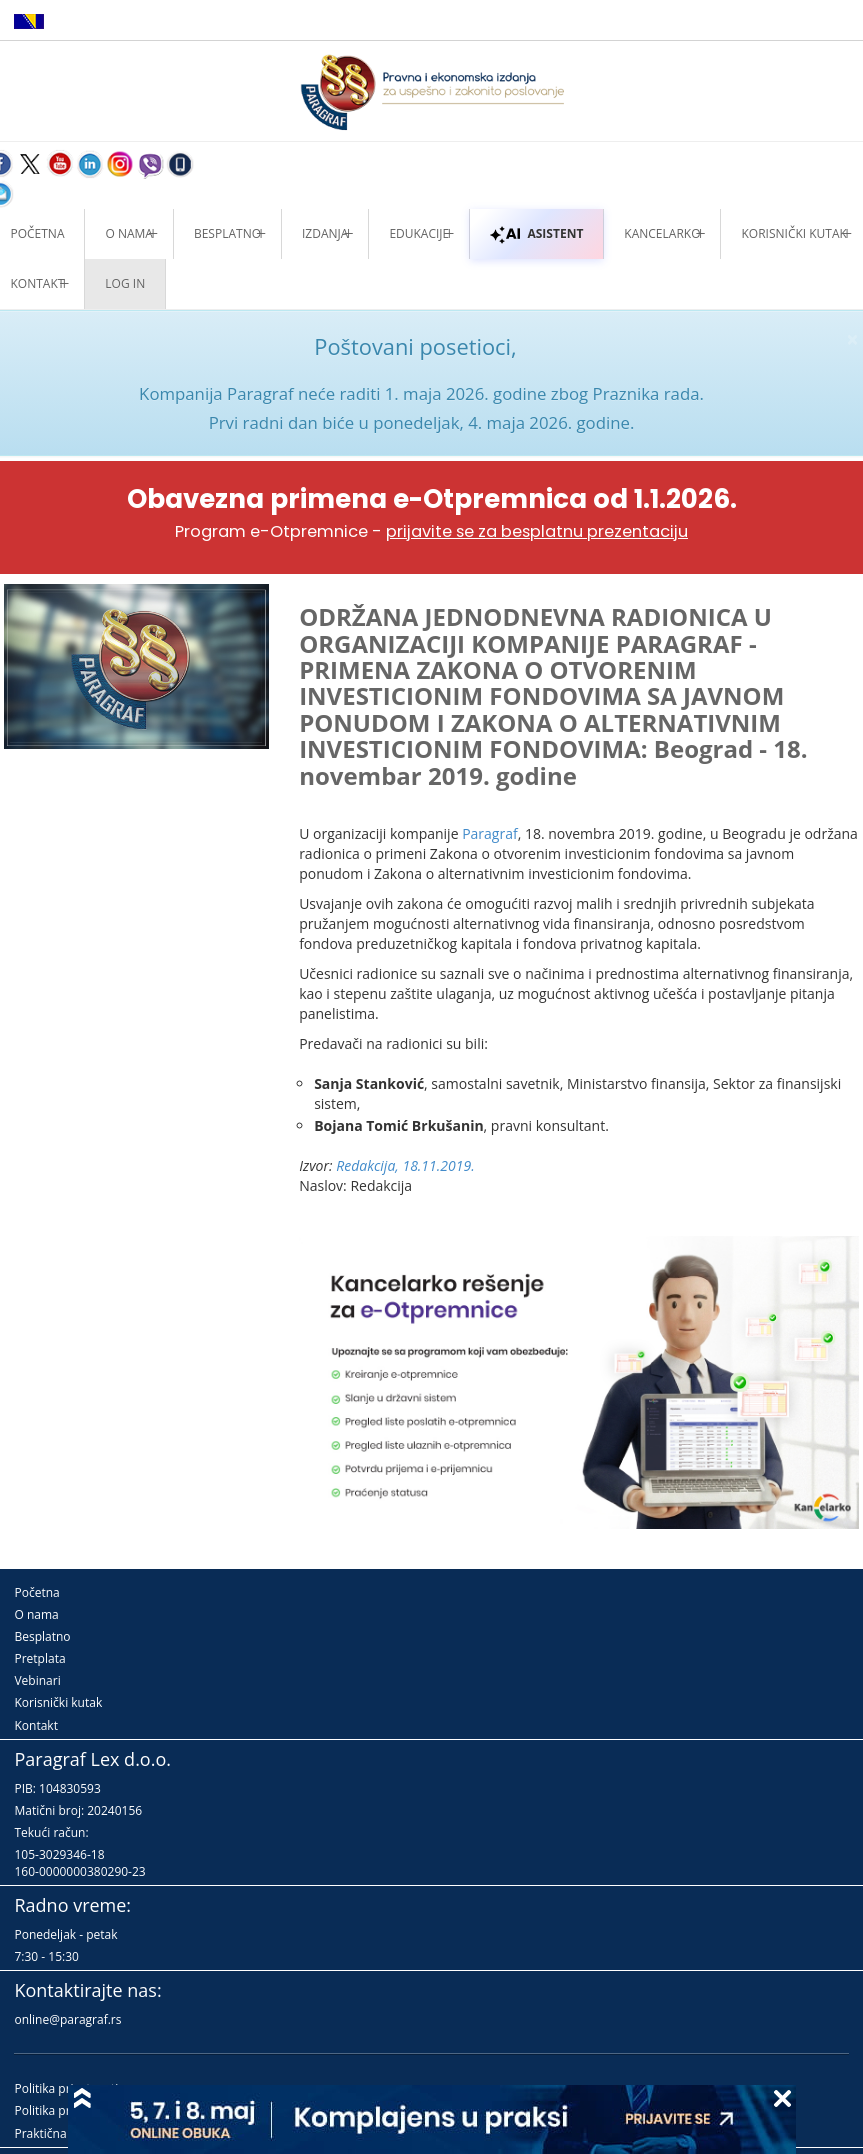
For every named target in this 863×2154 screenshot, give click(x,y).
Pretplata (39, 1658)
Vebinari (37, 1680)
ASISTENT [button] (536, 233)
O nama (128, 233)
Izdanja (325, 233)
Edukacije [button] (419, 233)
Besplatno (227, 233)
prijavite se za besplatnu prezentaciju (537, 531)
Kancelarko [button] (662, 233)
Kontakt (35, 1725)
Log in (125, 283)
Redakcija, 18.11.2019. (405, 1165)
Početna (36, 1592)
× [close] (853, 339)
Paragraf (490, 833)
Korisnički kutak (58, 1702)
